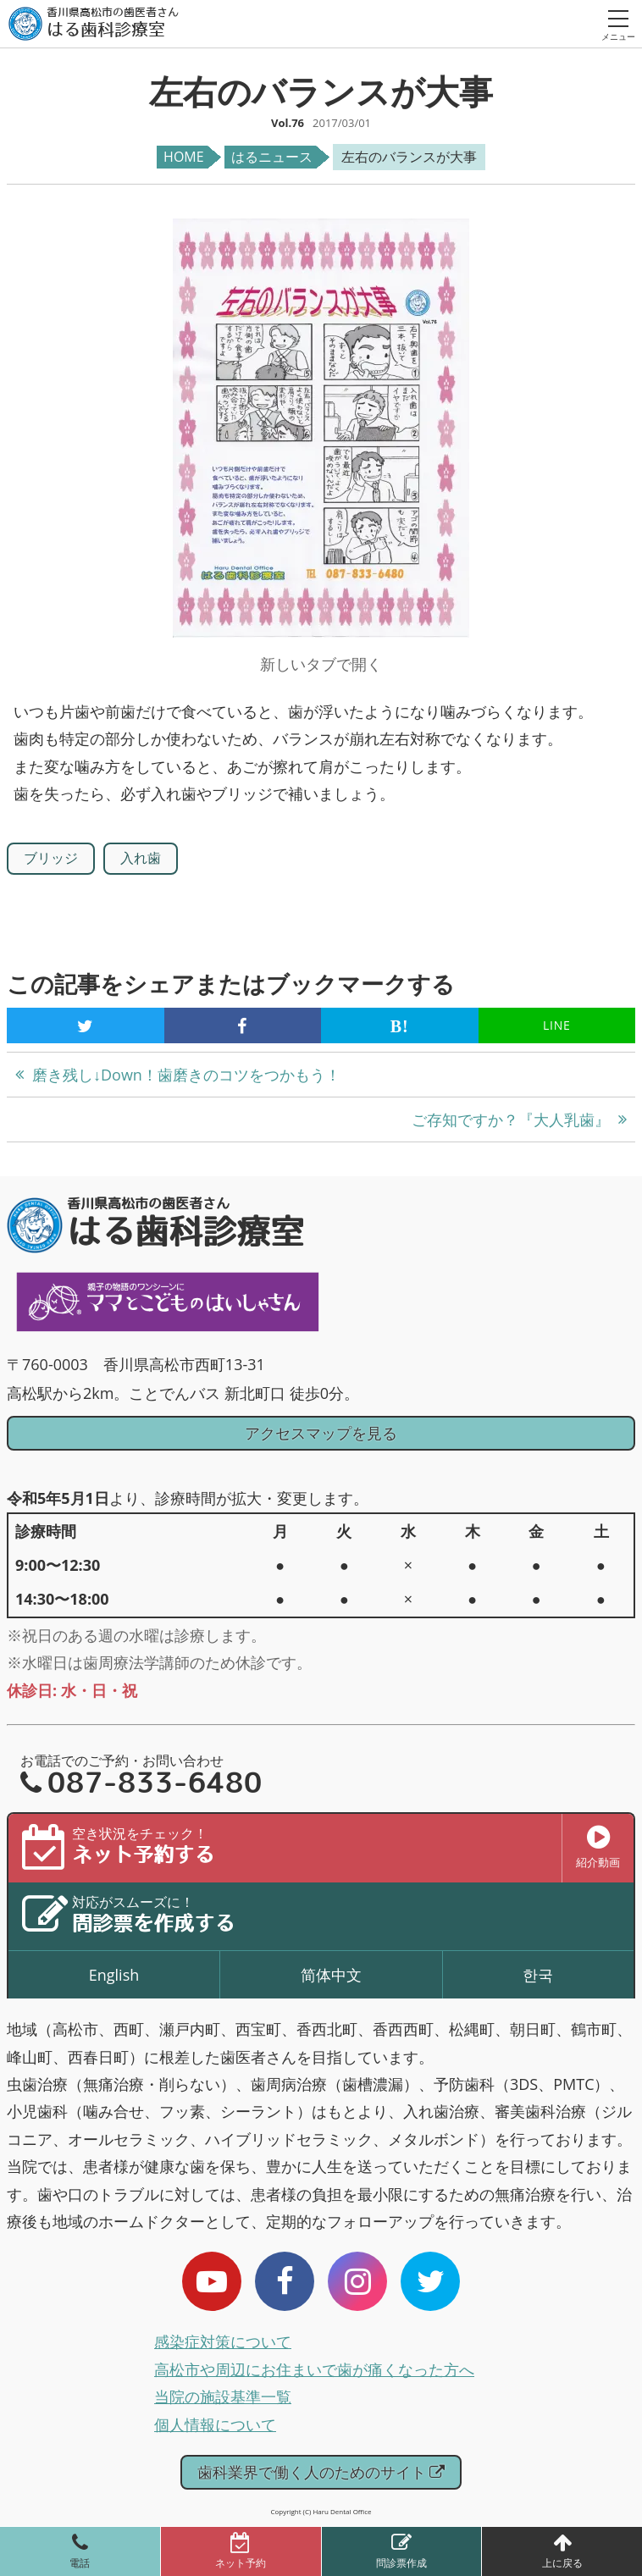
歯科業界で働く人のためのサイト (321, 2472)
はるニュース (272, 156)
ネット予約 (240, 2563)
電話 (79, 2563)
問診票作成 (401, 2563)
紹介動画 (598, 1847)
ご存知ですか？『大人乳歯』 (511, 1119)
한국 (538, 1975)
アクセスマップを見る (321, 1433)
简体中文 (331, 1975)
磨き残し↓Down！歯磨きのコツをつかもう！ (186, 1074)
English (114, 1975)
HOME (183, 156)
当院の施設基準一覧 (222, 2396)
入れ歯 (140, 858)
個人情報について (215, 2424)
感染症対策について (222, 2341)
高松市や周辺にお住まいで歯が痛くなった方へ (314, 2369)
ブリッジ (51, 858)
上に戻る (562, 2563)
